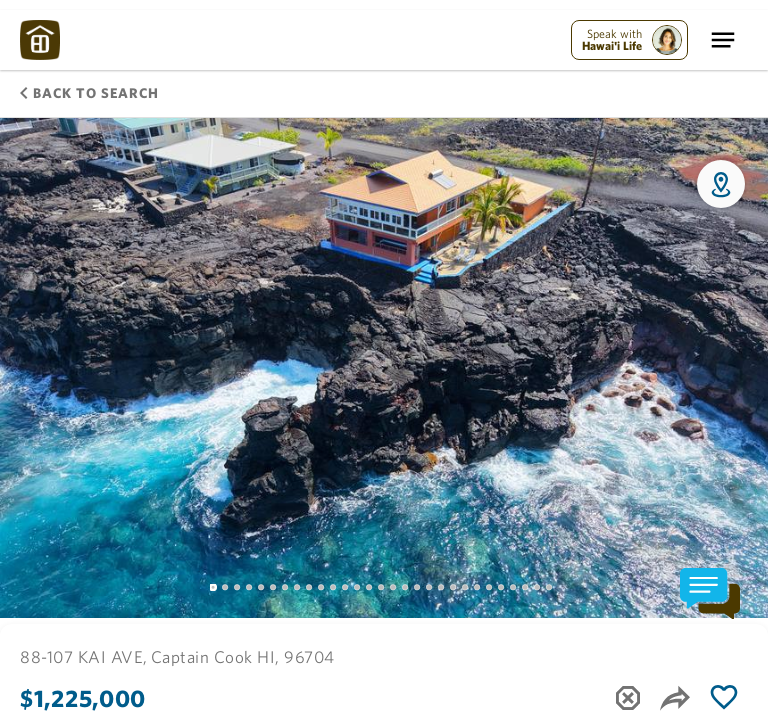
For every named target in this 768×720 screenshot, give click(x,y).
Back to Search (89, 93)
